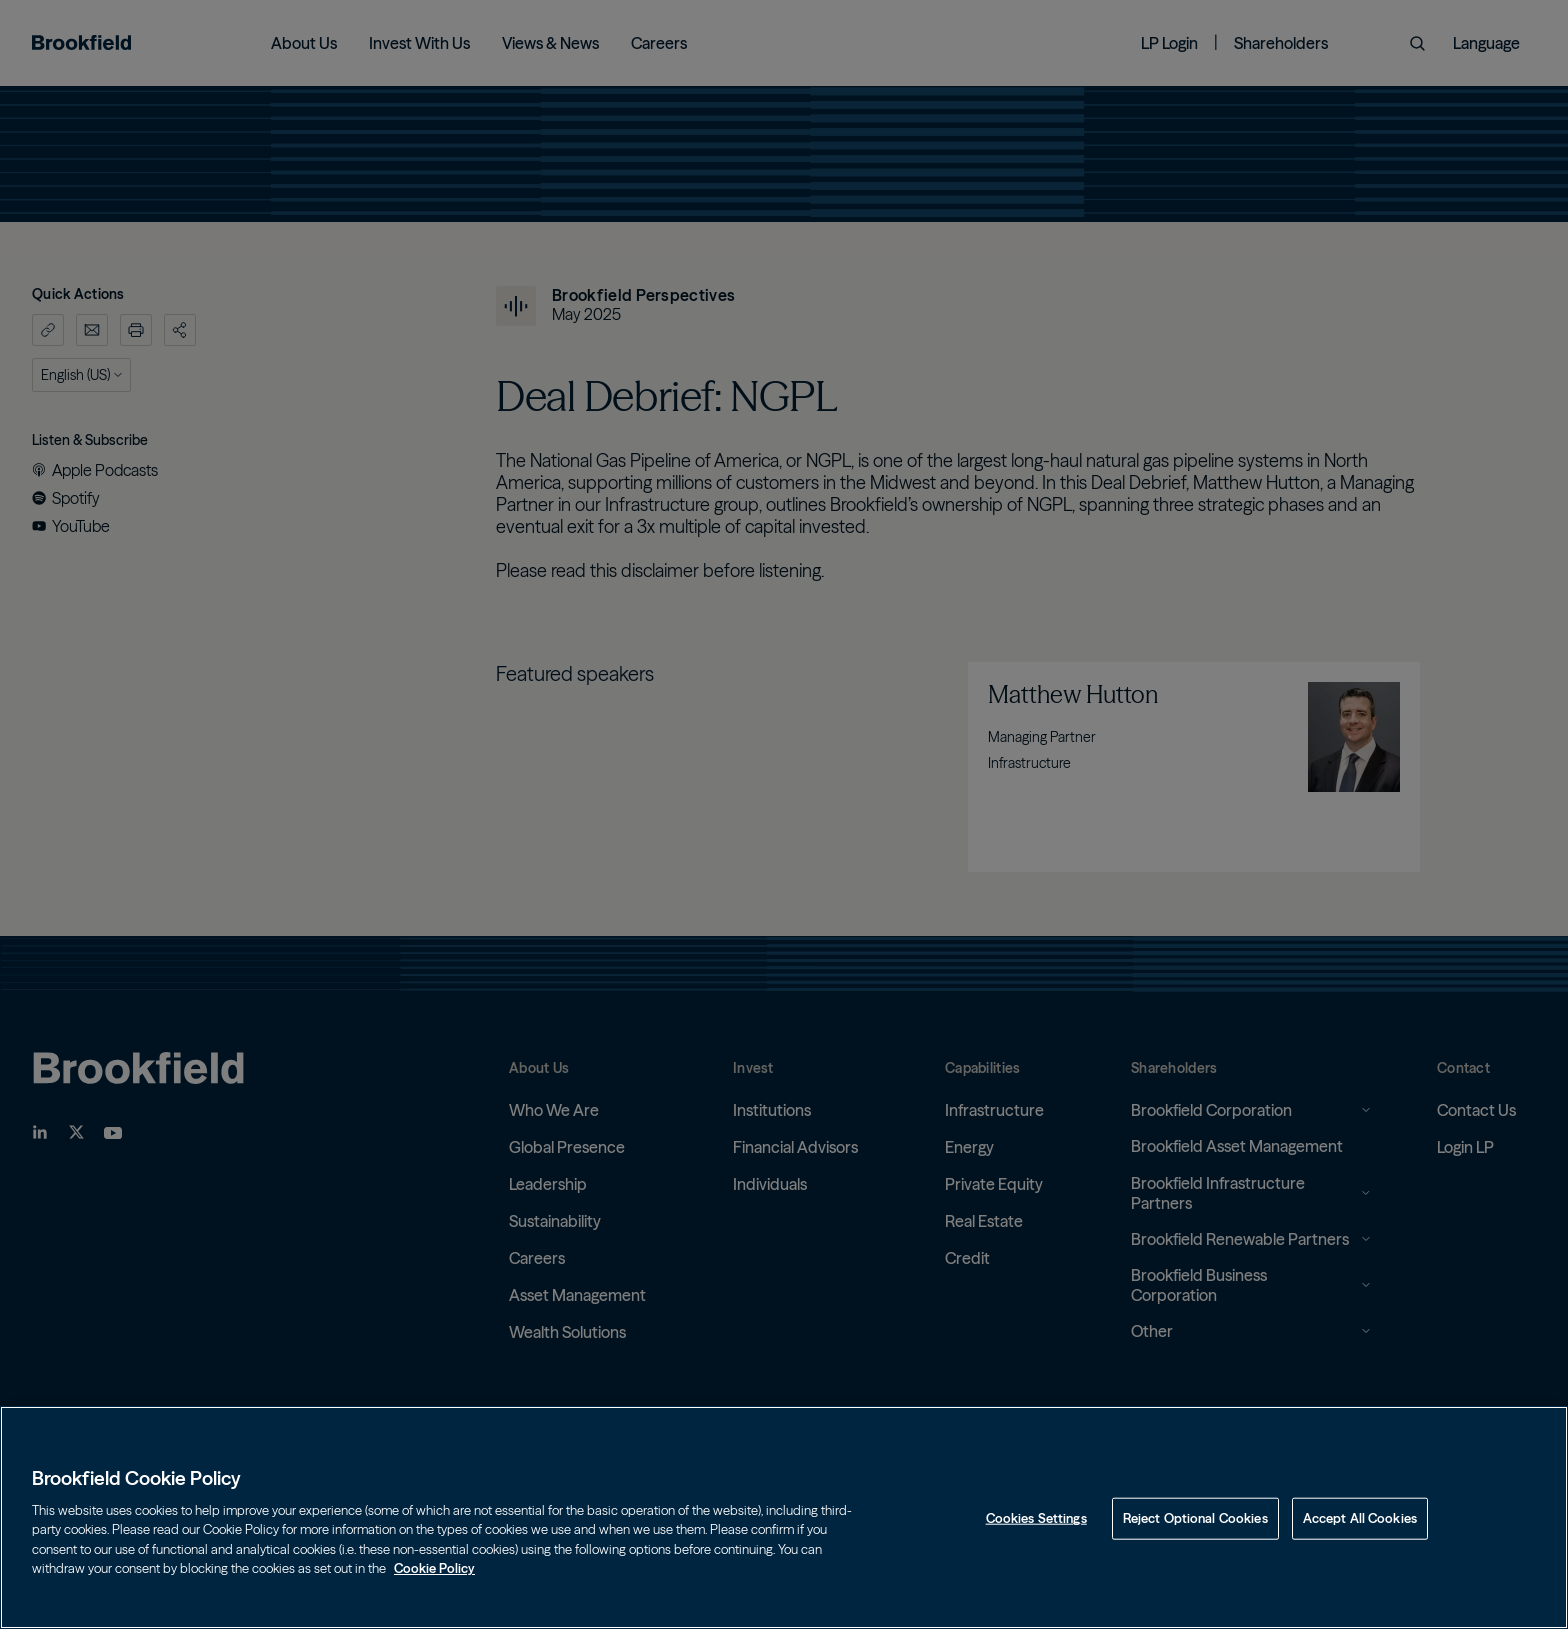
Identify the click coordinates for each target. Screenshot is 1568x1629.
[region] (784, 1517)
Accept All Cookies (1360, 1518)
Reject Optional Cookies (1195, 1518)
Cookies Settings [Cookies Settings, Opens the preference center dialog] (1036, 1518)
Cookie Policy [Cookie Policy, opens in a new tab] (434, 1568)
